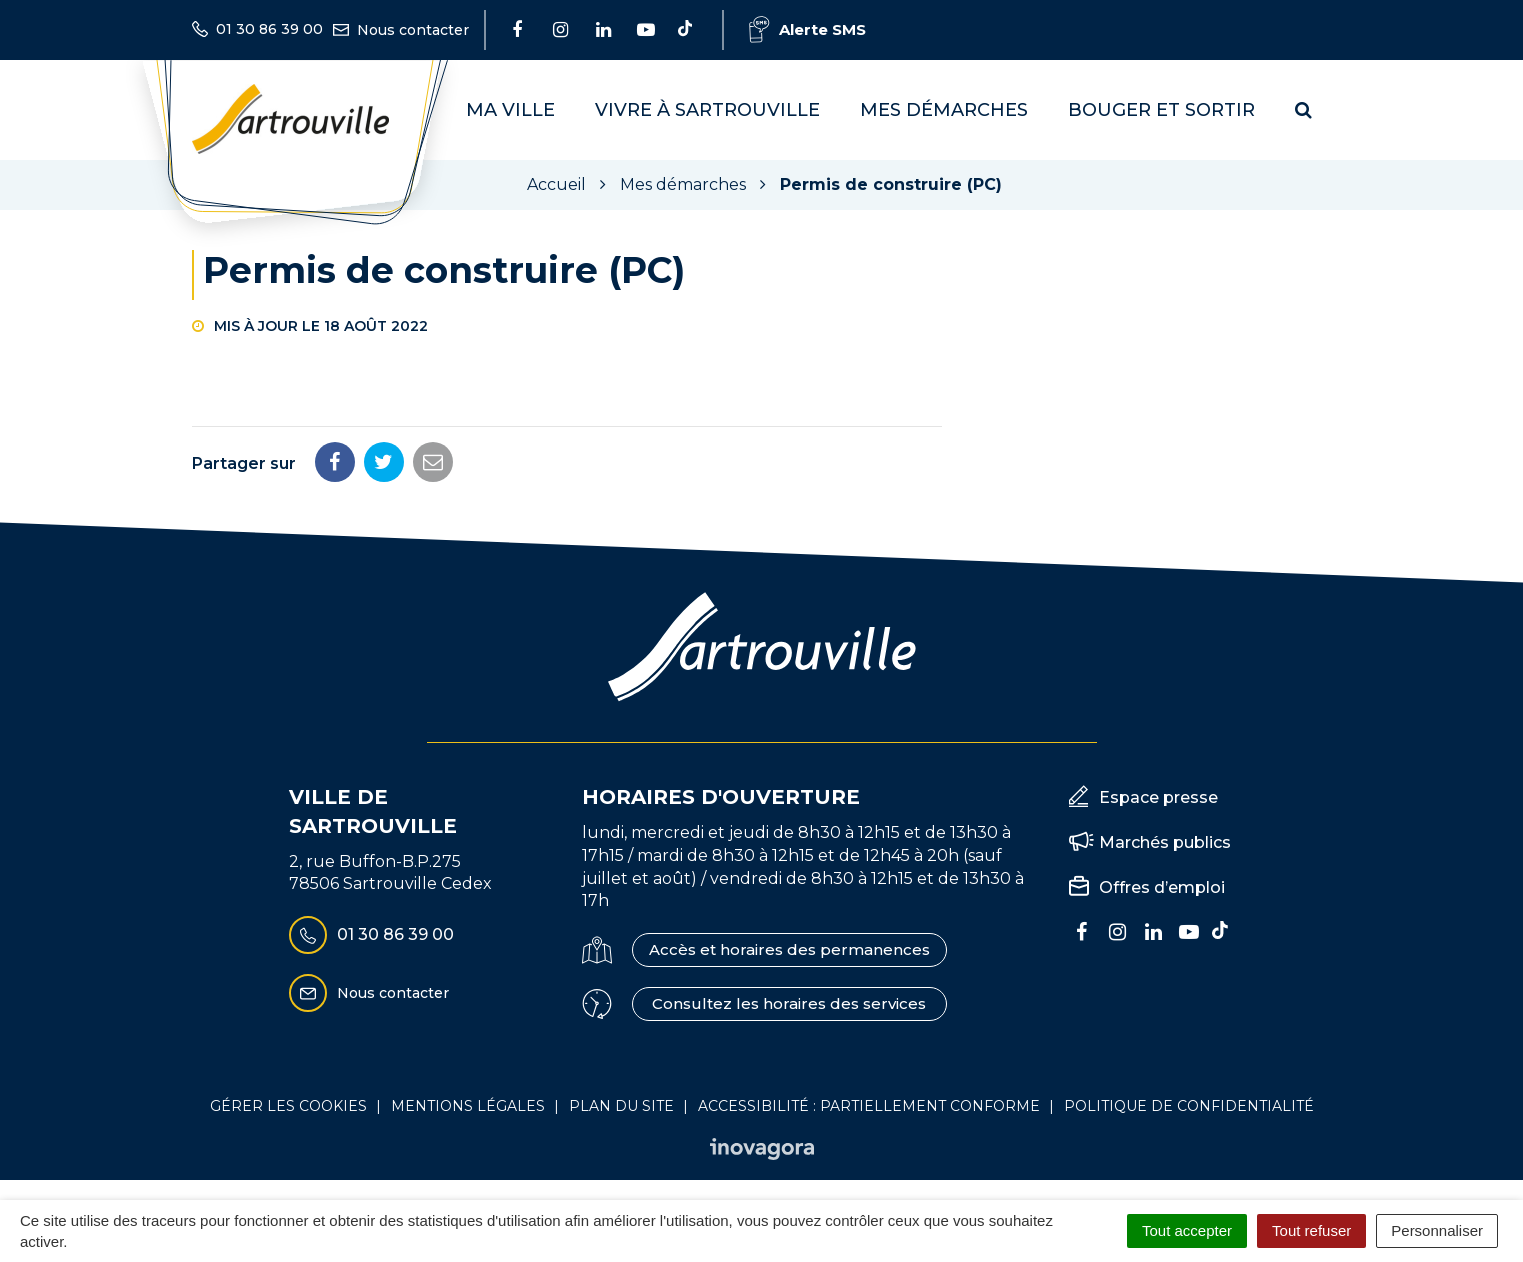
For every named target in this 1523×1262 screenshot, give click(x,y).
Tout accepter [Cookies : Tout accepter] (1187, 1230)
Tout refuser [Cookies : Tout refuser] (1311, 1230)
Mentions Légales (468, 1106)
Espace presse (1158, 797)
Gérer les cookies (288, 1106)
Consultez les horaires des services (789, 1003)
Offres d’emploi (1162, 887)
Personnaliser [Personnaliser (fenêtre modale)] (1437, 1230)
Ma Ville (510, 110)
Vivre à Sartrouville (707, 110)
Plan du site (621, 1106)
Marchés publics (1165, 842)
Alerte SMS (807, 29)
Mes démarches (944, 110)
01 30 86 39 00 (371, 935)
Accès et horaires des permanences (789, 949)
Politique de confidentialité (1189, 1106)
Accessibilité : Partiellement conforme (869, 1106)
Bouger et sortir (1161, 110)
